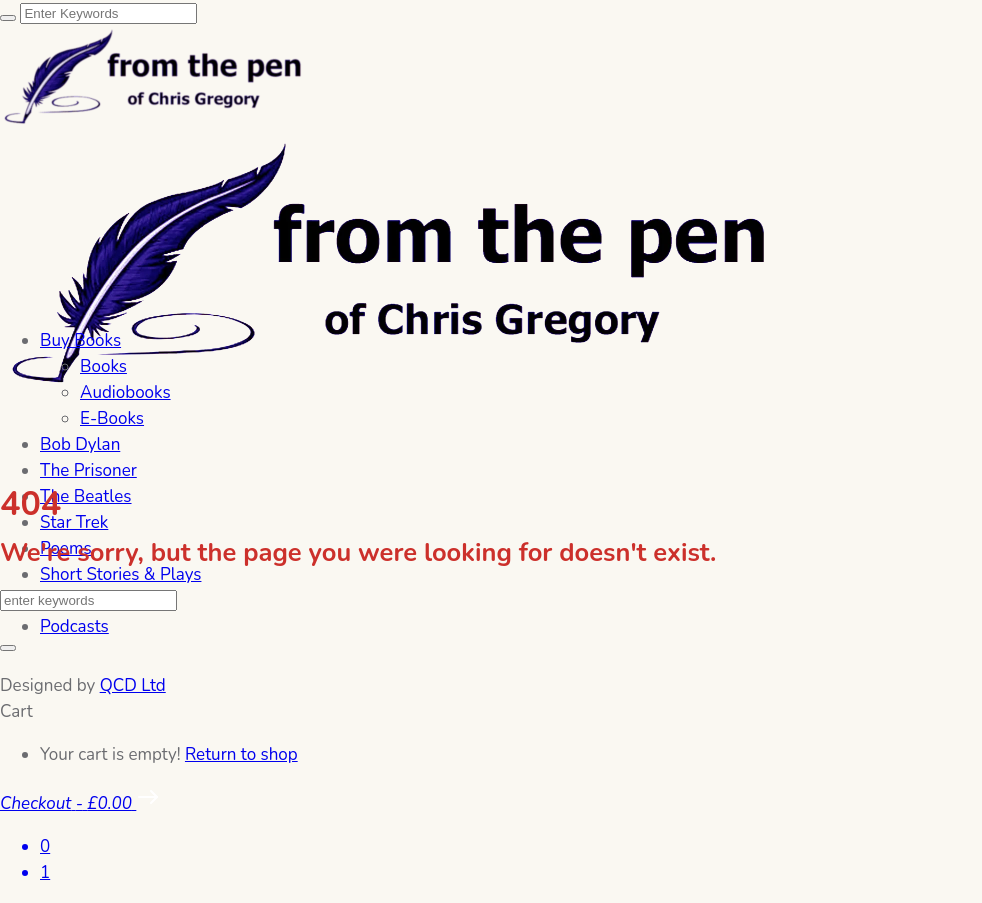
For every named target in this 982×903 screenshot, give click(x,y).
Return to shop (241, 754)
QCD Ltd (133, 685)
